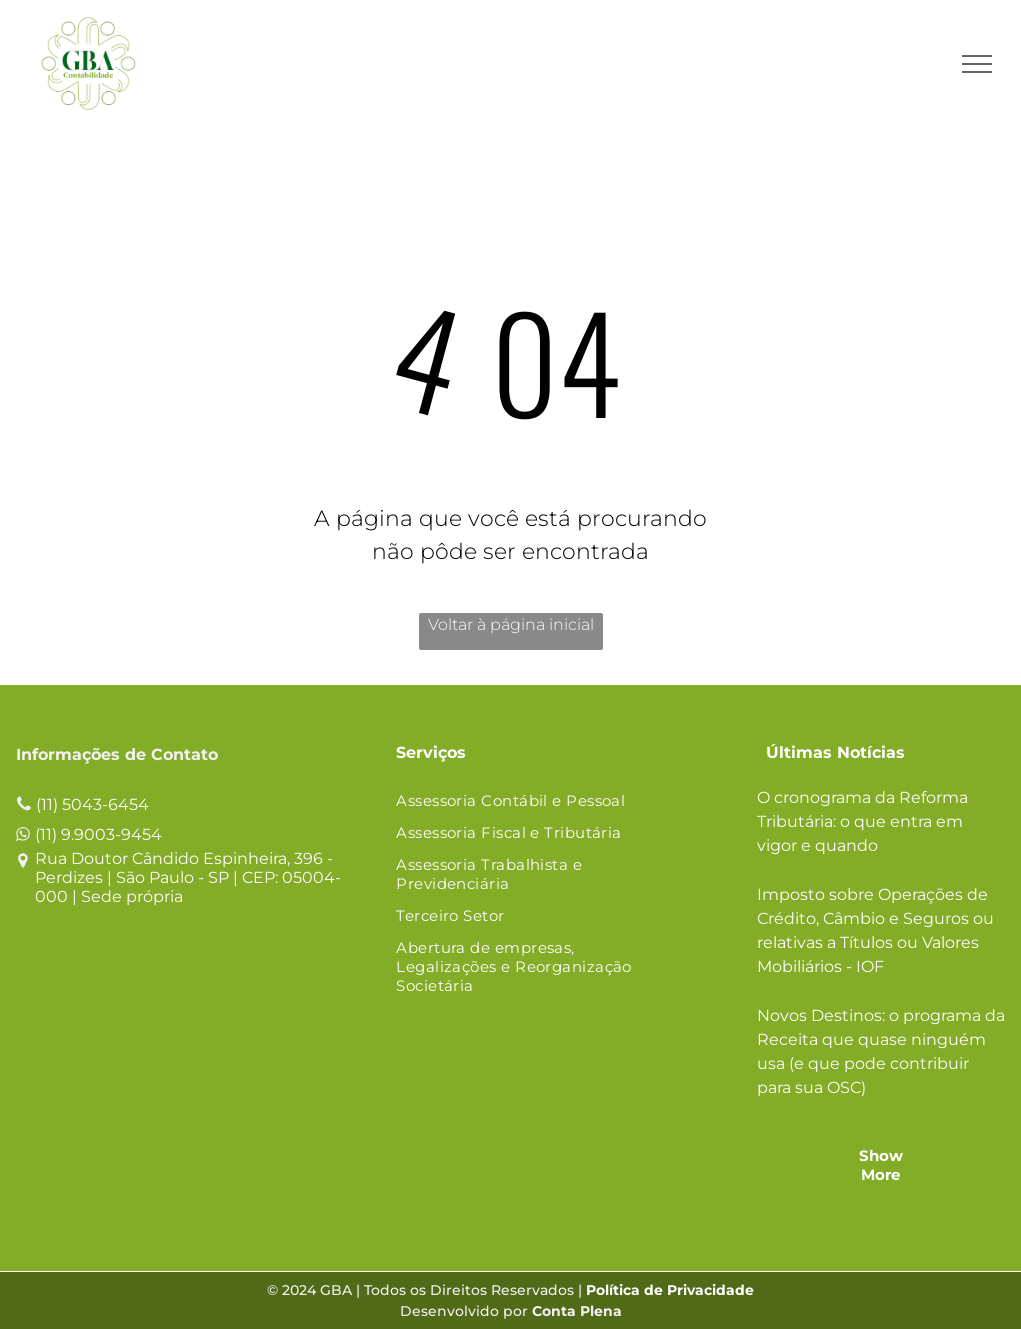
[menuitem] (535, 802)
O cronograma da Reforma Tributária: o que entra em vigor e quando (862, 821)
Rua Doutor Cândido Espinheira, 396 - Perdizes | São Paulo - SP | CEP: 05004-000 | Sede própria (188, 877)
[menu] (977, 64)
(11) (47, 804)
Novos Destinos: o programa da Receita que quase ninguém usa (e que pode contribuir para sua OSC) (881, 1051)
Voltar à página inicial (511, 624)
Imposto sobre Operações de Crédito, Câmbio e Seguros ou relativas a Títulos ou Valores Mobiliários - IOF (875, 930)
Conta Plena (577, 1311)
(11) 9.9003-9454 (98, 834)
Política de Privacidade (670, 1290)
